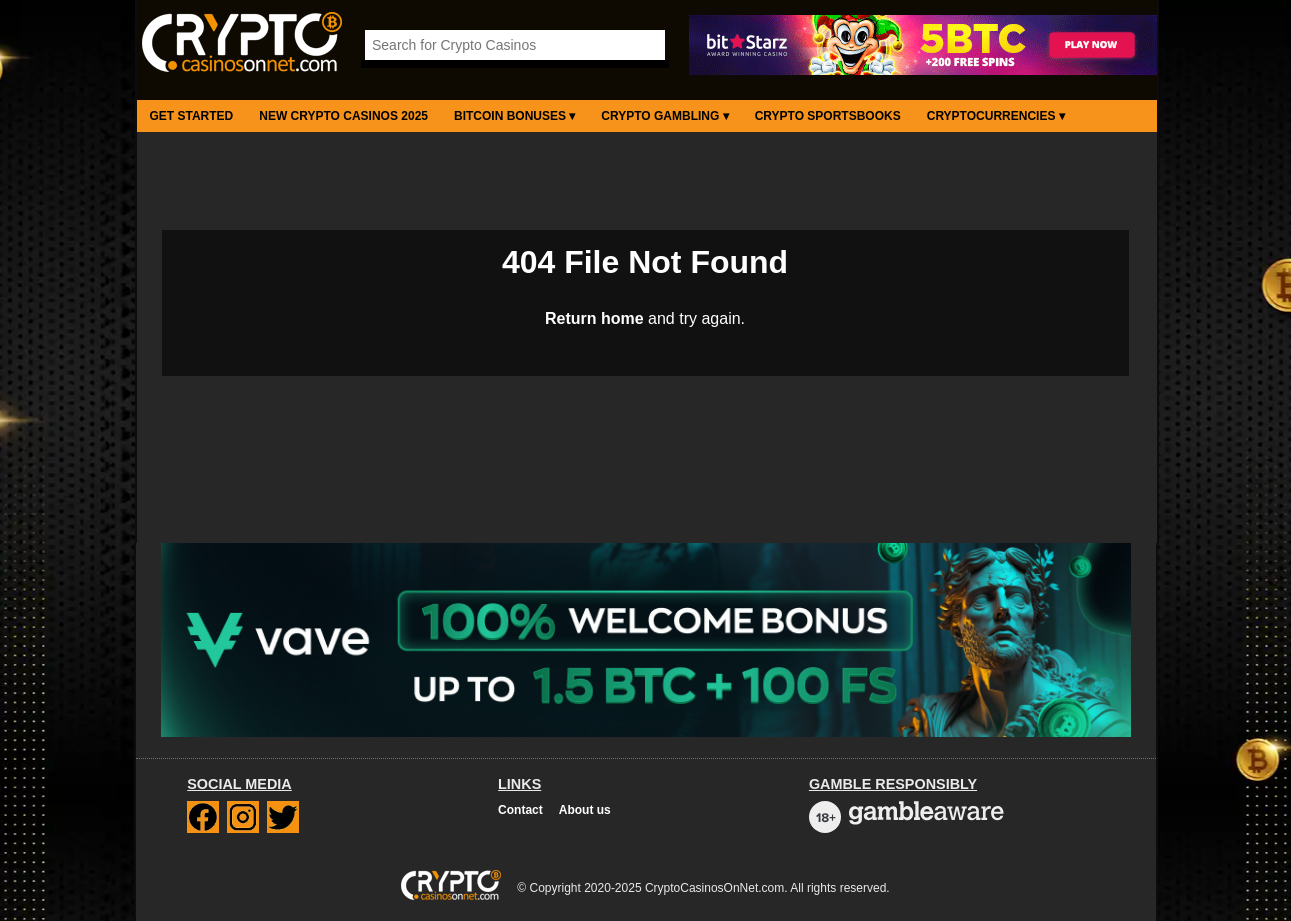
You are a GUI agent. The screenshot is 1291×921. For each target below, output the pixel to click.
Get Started (192, 116)
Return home (594, 318)
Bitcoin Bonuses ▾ (514, 116)
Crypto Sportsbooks (828, 116)
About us (585, 810)
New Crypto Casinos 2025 (343, 116)
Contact (520, 810)
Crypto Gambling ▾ (664, 116)
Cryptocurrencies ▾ (996, 116)
